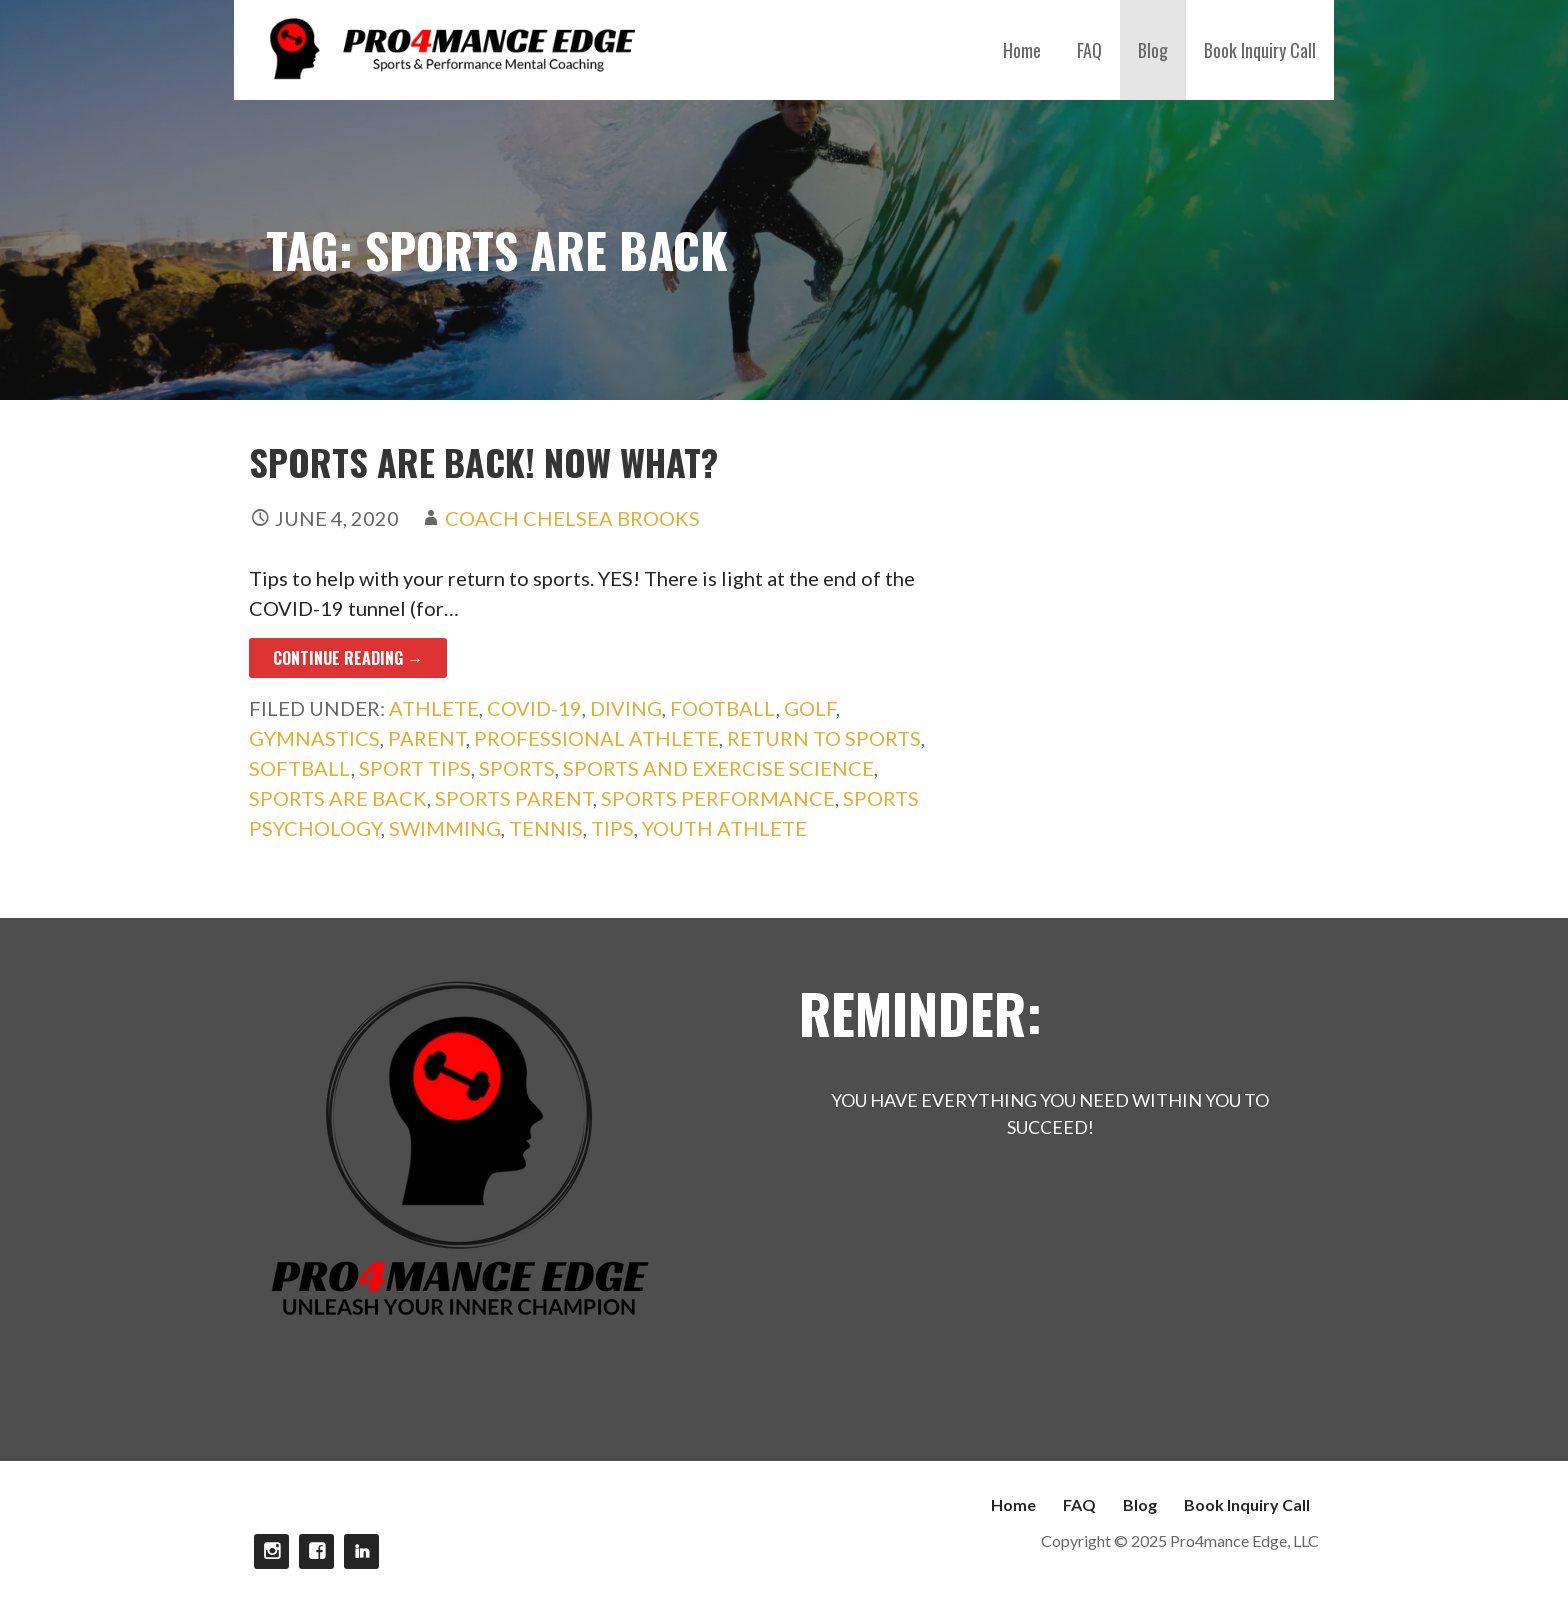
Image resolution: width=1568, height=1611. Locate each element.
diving (626, 708)
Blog (1153, 50)
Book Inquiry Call (1260, 50)
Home (1022, 50)
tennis (546, 828)
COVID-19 (534, 708)
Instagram (271, 1551)
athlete (434, 708)
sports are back (338, 798)
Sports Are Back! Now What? (483, 461)
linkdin (361, 1551)
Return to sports (824, 738)
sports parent (514, 798)
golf (810, 708)
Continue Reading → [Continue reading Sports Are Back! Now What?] (348, 658)
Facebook (316, 1551)
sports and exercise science (718, 768)
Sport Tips (415, 768)
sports (517, 768)
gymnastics (314, 738)
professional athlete (596, 738)
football (723, 708)
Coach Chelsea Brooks (572, 518)
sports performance (718, 798)
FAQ (1089, 50)
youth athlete (724, 828)
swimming (445, 828)
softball (300, 768)
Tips (612, 828)
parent (427, 738)
